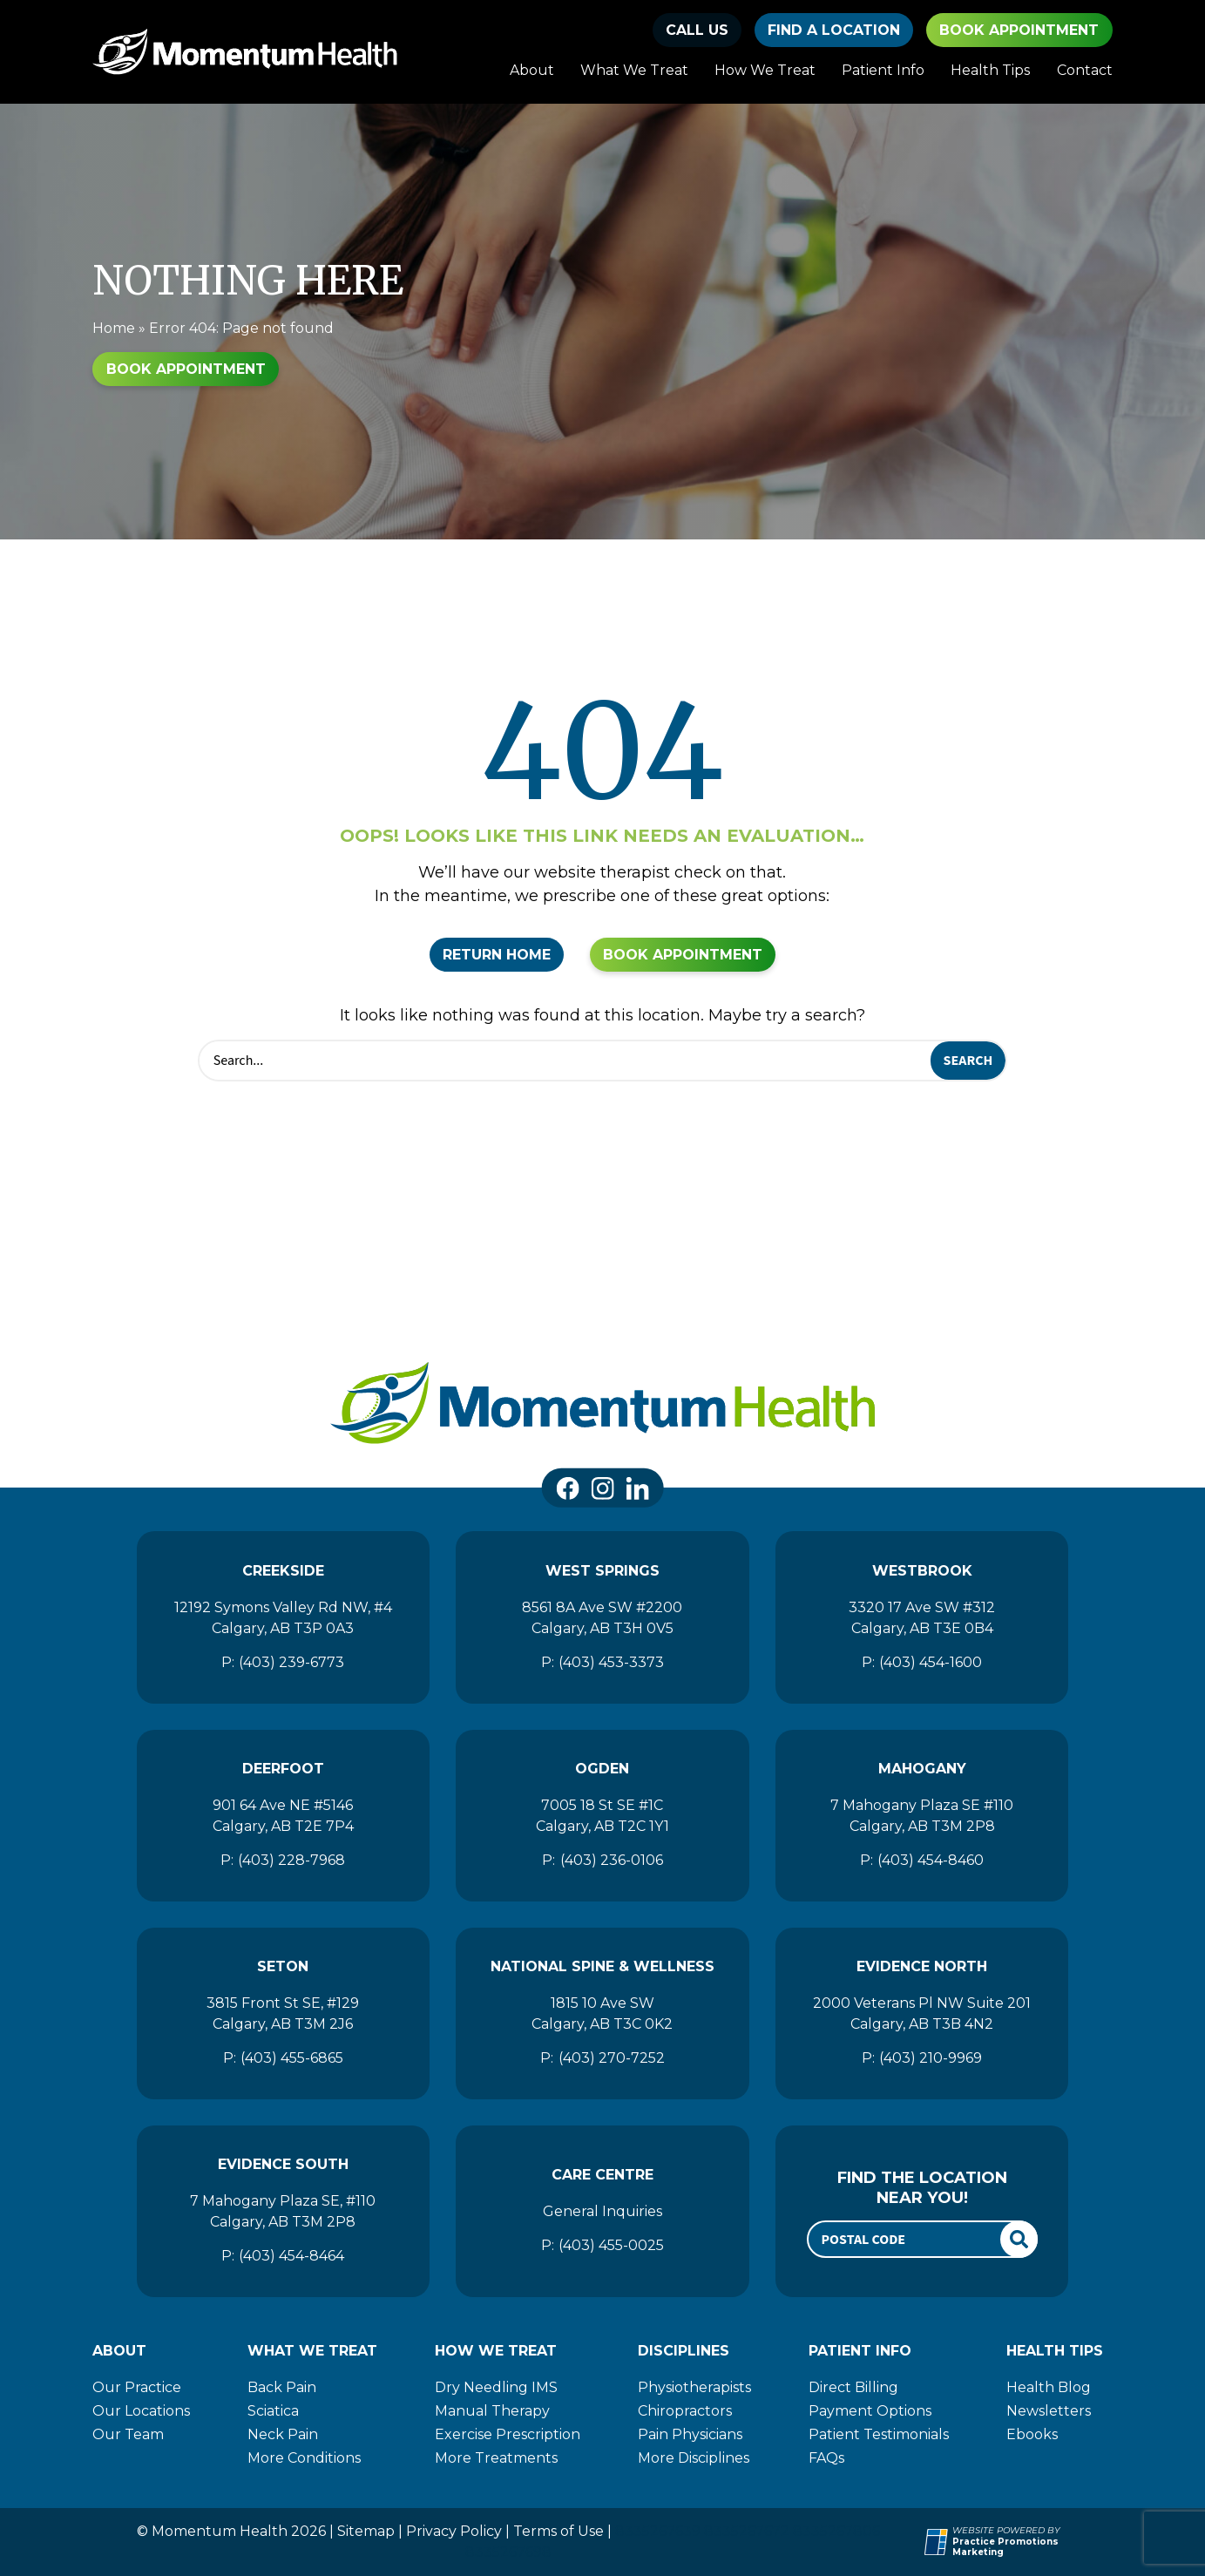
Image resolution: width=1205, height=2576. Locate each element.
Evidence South (283, 2164)
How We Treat (765, 70)
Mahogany (922, 1768)
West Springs (602, 1571)
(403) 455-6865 (291, 2058)
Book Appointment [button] (1019, 30)
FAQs (826, 2458)
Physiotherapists (694, 2387)
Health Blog (1048, 2387)
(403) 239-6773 (291, 1662)
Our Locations (141, 2411)
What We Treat (634, 70)
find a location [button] (834, 30)
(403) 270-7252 (611, 2058)
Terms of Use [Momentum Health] (558, 2531)
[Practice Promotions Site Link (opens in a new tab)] (938, 2542)
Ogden (602, 1768)
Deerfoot (283, 1768)
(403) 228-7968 (291, 1860)
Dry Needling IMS (496, 2387)
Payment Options (870, 2411)
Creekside (283, 1571)
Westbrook (922, 1571)
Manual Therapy (492, 2411)
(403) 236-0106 (611, 1860)
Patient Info (883, 70)
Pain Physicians (690, 2434)
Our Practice (136, 2387)
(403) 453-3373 (611, 1662)
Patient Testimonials (879, 2434)
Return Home (497, 954)
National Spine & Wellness (602, 1966)
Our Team (128, 2434)
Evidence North (921, 1966)
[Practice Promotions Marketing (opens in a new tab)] (1032, 2548)
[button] (697, 30)
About (532, 70)
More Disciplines (693, 2458)
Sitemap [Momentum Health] (366, 2531)
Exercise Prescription (507, 2434)
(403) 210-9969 (930, 2058)
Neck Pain (282, 2434)
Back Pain (281, 2387)
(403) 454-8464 (291, 2255)
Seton (282, 1966)
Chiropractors (685, 2411)
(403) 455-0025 (611, 2245)
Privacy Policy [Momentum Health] (454, 2531)
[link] (567, 1487)
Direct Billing (853, 2387)
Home (113, 328)
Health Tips (990, 70)
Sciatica (273, 2411)
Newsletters (1048, 2411)
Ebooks (1032, 2434)
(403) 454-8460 (930, 1860)
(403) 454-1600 (930, 1662)
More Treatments (496, 2458)
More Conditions (304, 2458)
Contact (1085, 70)
